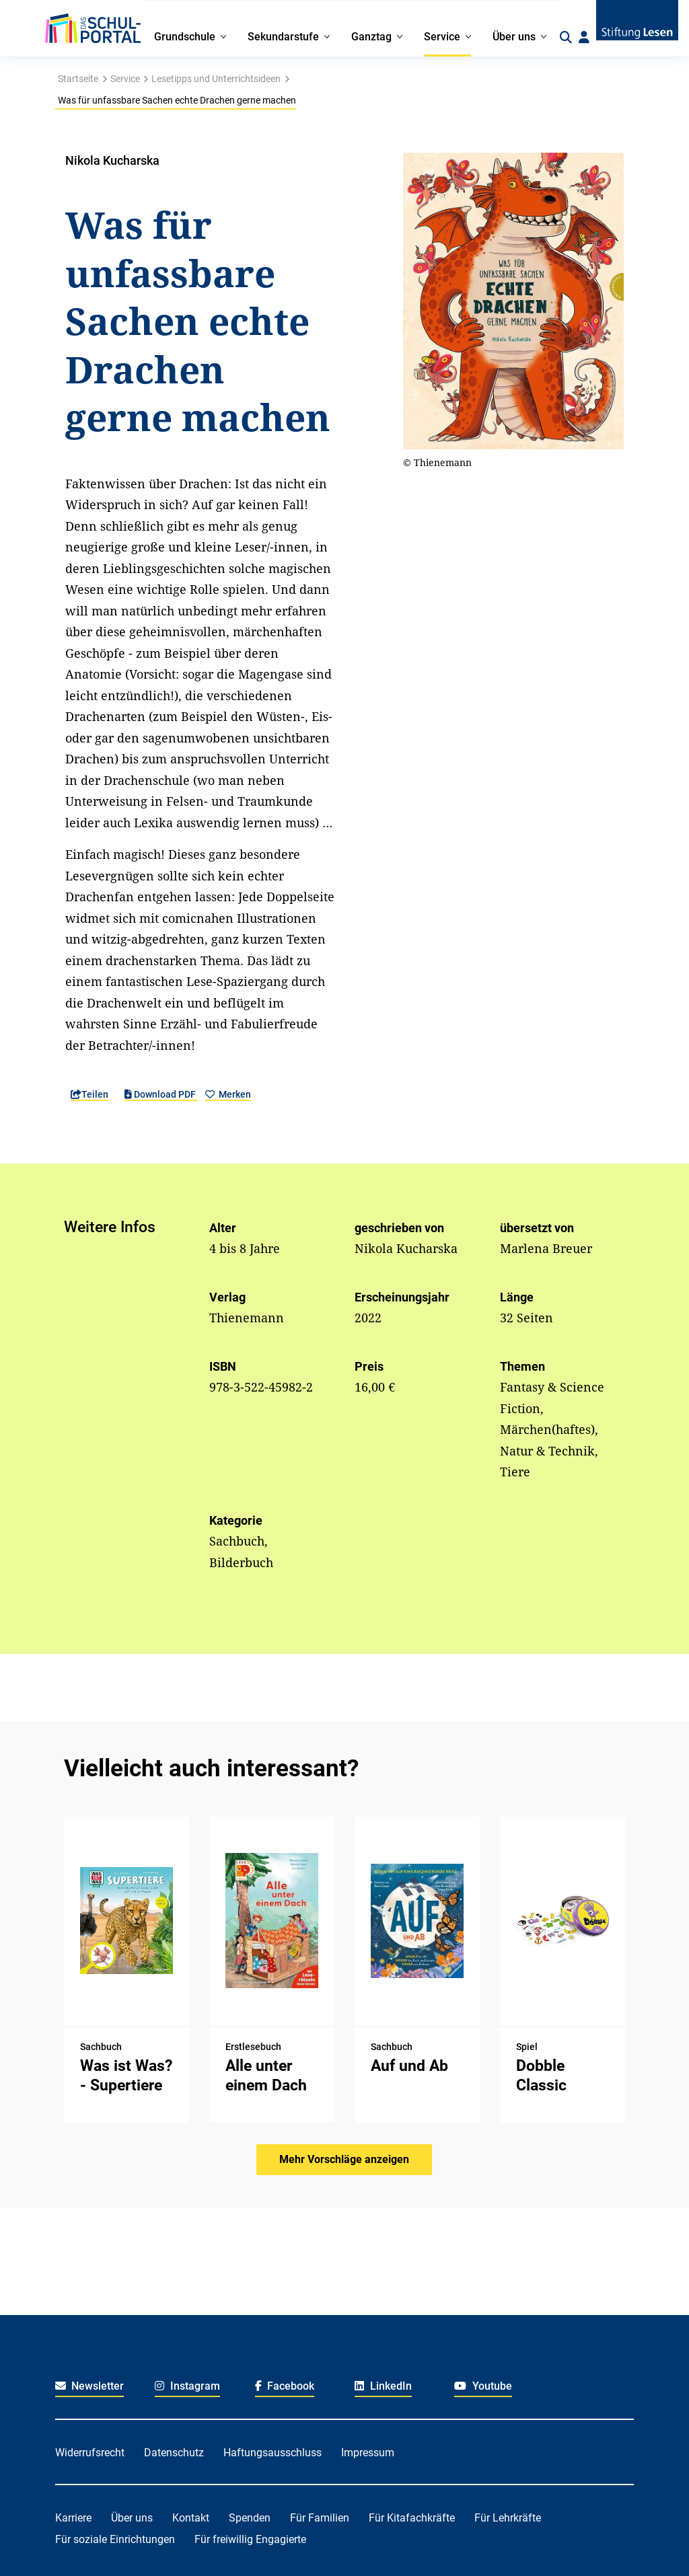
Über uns (132, 2517)
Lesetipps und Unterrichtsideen (216, 78)
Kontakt (190, 2517)
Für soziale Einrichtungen (115, 2539)
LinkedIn (383, 2386)
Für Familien (319, 2517)
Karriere (73, 2517)
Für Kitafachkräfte (412, 2517)
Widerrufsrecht (89, 2452)
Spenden (249, 2517)
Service (125, 78)
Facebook (285, 2386)
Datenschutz (174, 2452)
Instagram (187, 2386)
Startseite (78, 78)
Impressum (367, 2452)
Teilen (89, 1094)
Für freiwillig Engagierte (250, 2539)
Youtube (483, 2386)
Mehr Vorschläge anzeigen (344, 2159)
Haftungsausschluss (272, 2452)
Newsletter (89, 2386)
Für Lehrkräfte (507, 2517)
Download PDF (161, 1094)
